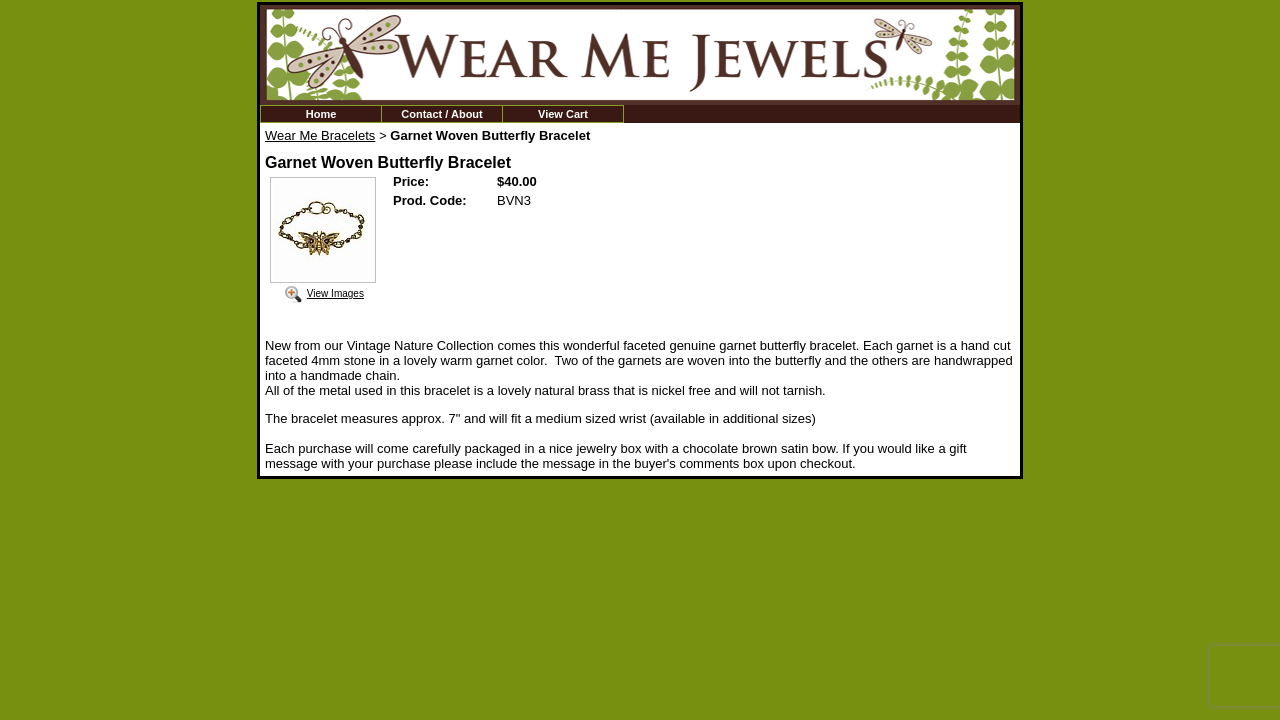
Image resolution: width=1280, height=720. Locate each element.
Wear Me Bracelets (320, 135)
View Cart (563, 114)
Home (321, 114)
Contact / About (441, 114)
